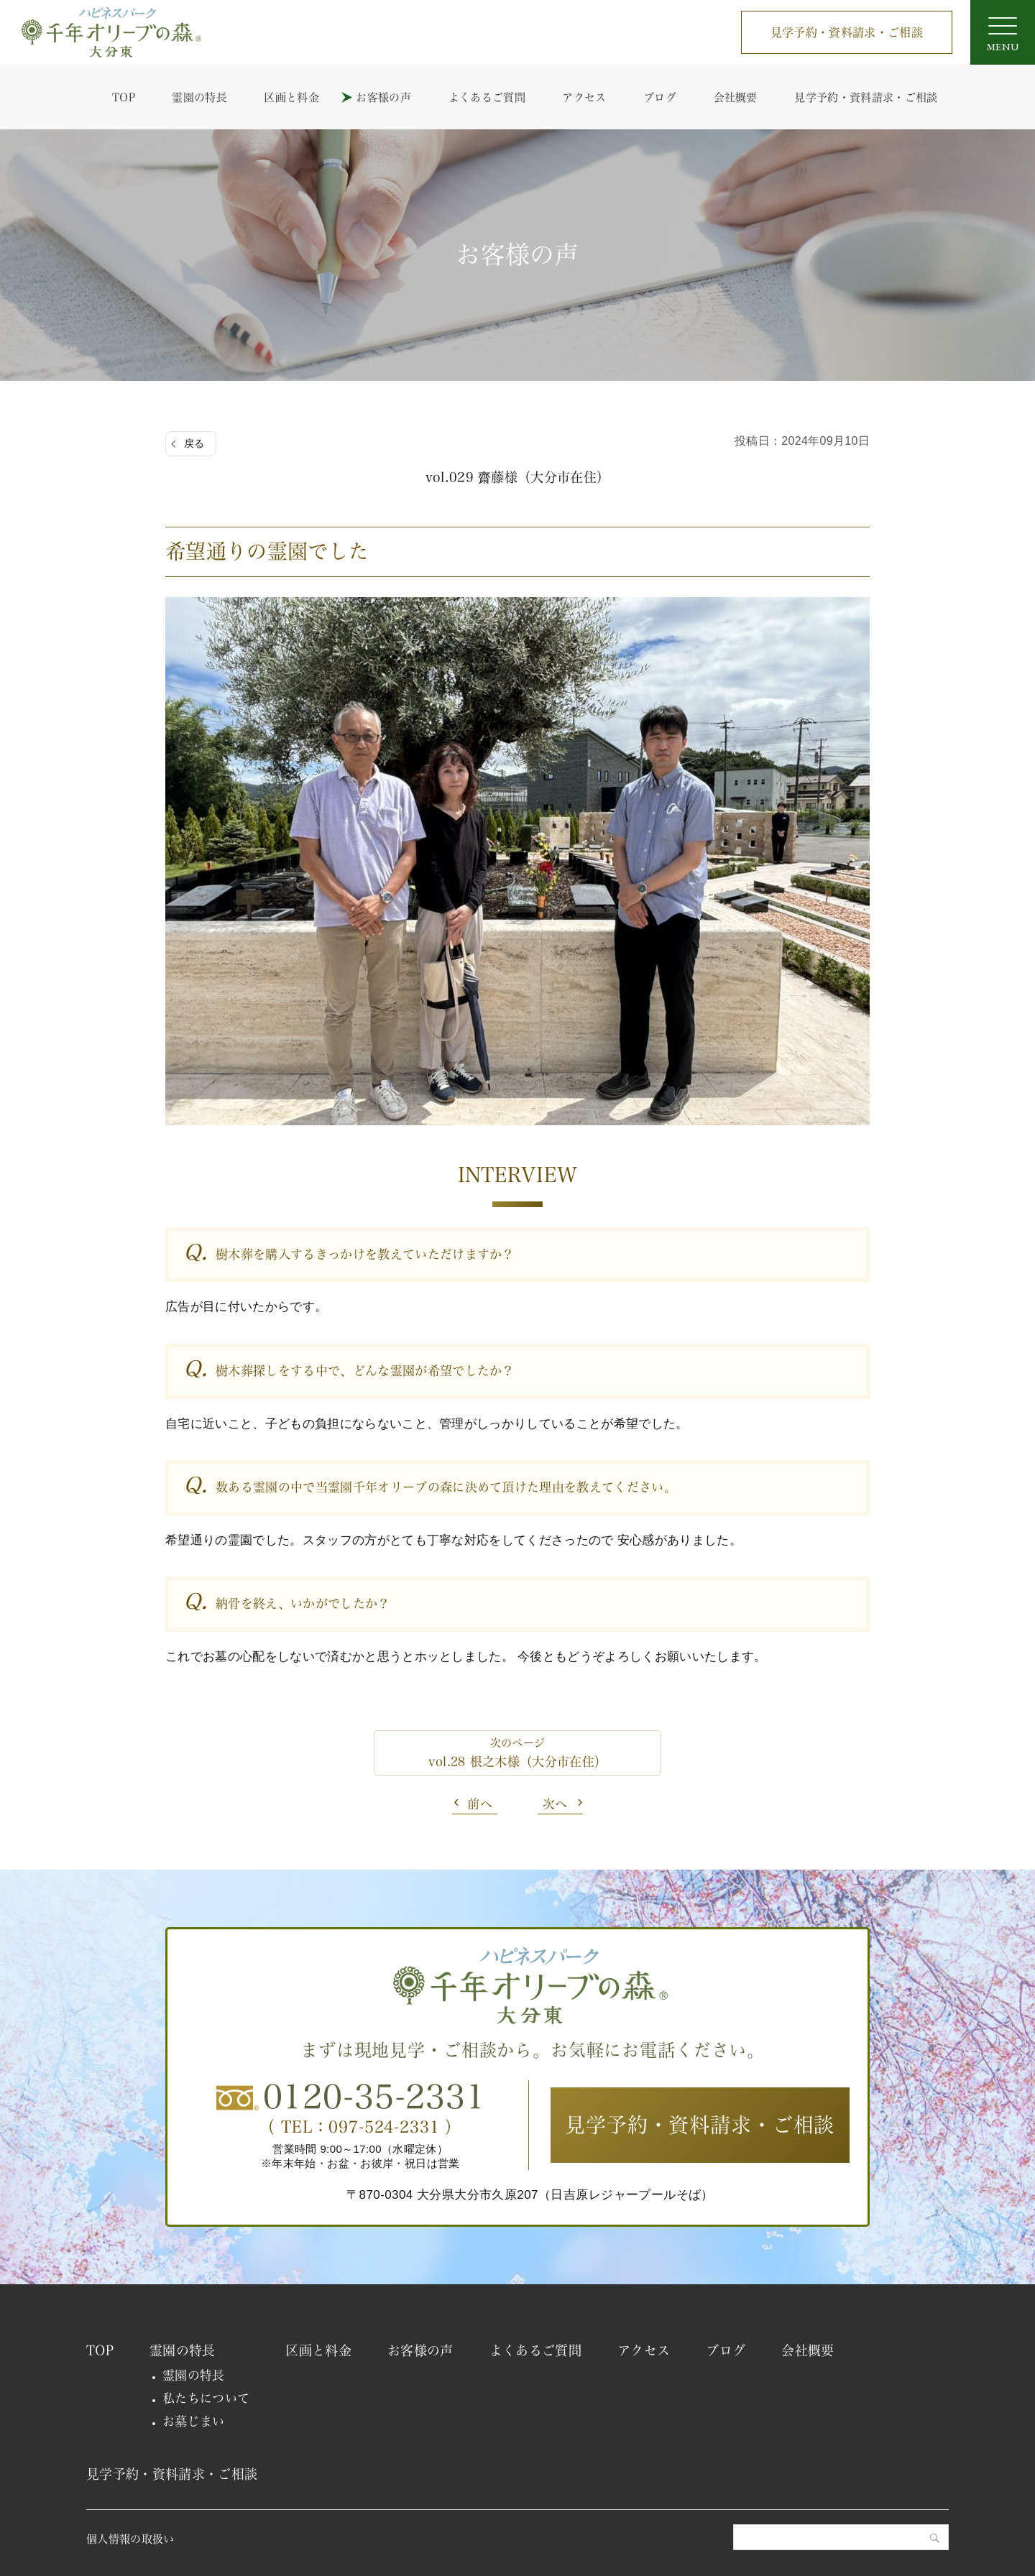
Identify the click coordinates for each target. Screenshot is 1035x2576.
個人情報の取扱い (130, 2539)
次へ (555, 1804)
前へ (479, 1804)
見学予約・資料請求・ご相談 (846, 32)
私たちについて (205, 2398)
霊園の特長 (199, 97)
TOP (123, 97)
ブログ (659, 97)
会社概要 (736, 97)
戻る (194, 443)
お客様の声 (383, 97)
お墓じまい (193, 2421)
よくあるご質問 (486, 97)
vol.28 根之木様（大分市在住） (517, 1761)
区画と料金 (291, 97)
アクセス (584, 97)
